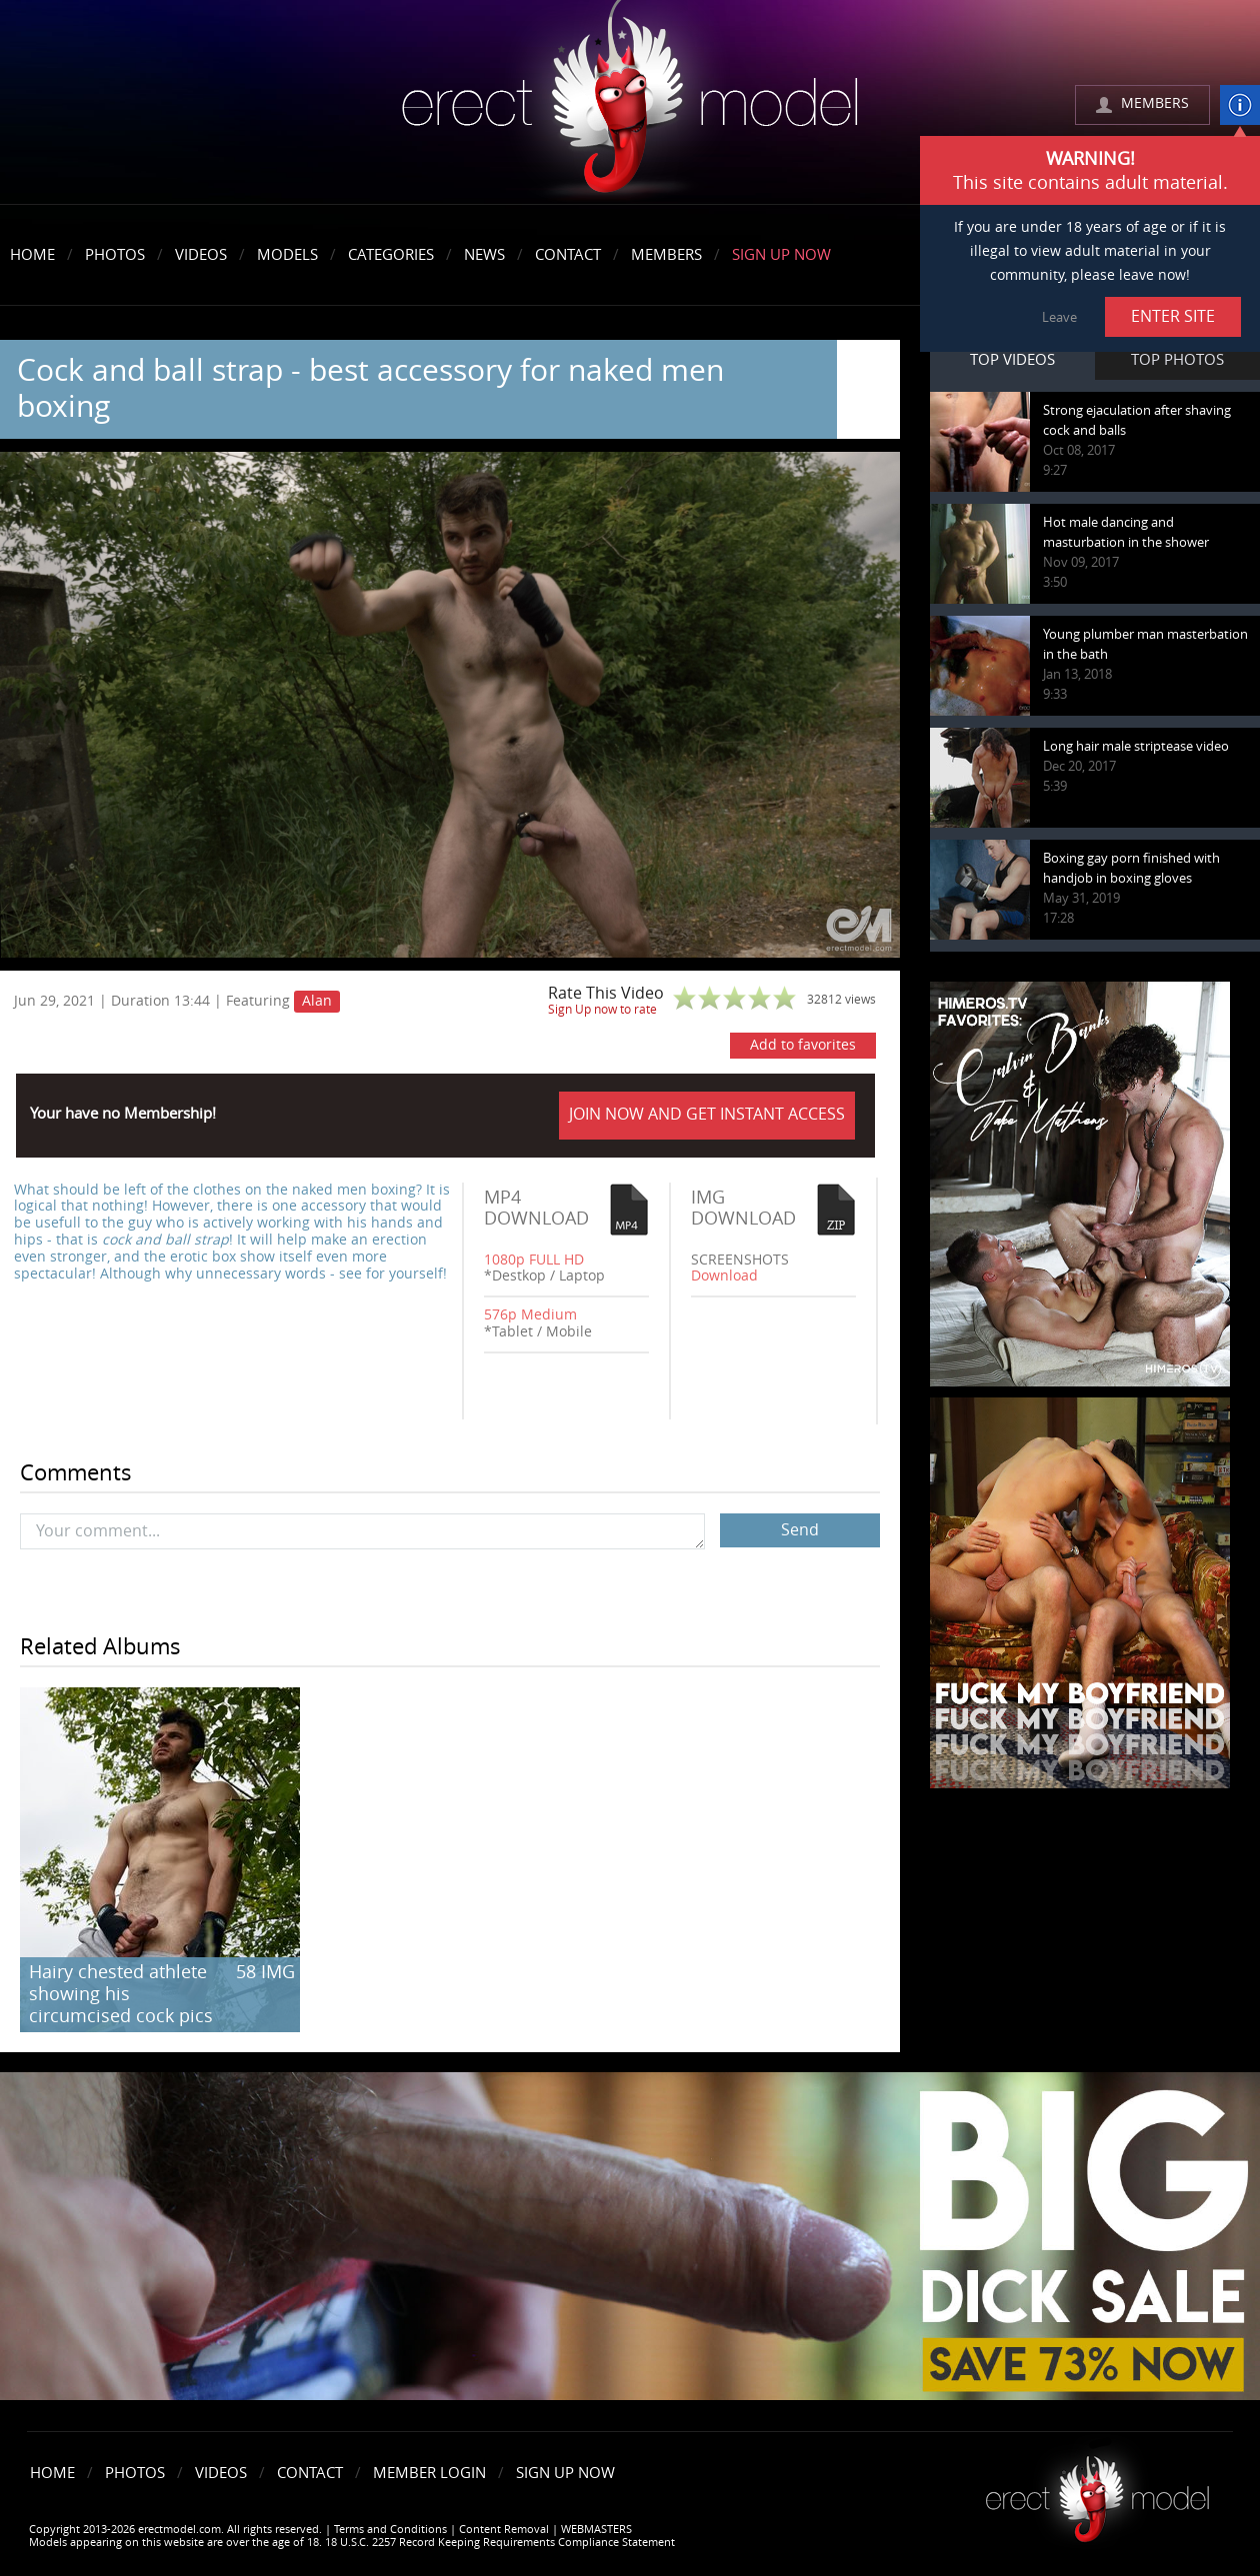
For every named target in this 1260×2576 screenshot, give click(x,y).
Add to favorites (803, 1045)
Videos (201, 255)
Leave (1059, 317)
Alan (317, 1001)
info (1240, 105)
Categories (391, 255)
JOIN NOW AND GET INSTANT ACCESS (707, 1114)
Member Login (429, 2473)
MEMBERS (1155, 103)
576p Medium (530, 1314)
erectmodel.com (630, 103)
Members (666, 255)
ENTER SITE (1173, 316)
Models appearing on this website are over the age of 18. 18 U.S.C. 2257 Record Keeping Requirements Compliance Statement (352, 2542)
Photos (115, 255)
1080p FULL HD (534, 1260)
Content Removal (504, 2529)
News (484, 255)
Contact (568, 255)
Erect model (1097, 2491)
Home (32, 255)
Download (724, 1276)
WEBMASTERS (596, 2529)
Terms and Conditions (390, 2529)
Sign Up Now (781, 255)
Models (287, 255)
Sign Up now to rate (602, 1010)
